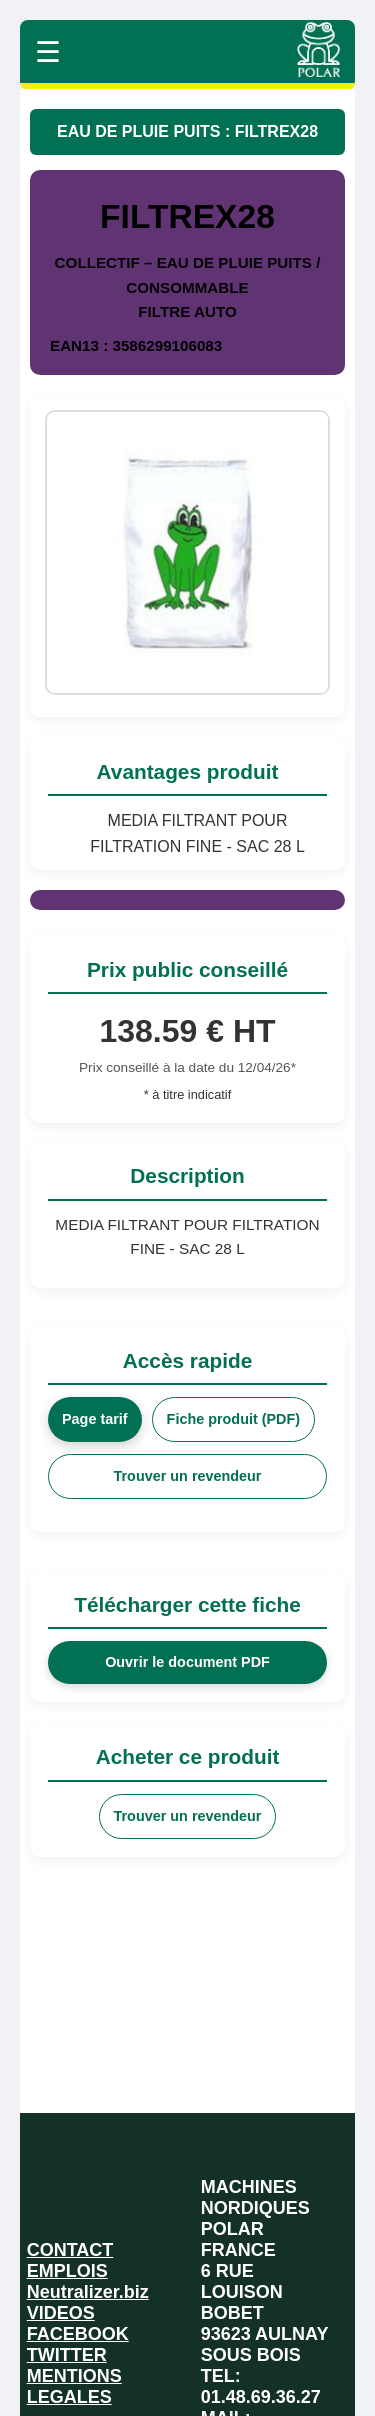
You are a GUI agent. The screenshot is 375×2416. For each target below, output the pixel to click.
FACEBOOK (78, 2334)
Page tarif (95, 1419)
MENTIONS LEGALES (74, 2386)
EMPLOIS (67, 2271)
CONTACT (70, 2250)
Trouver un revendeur (188, 1476)
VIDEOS (61, 2313)
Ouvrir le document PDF (187, 1662)
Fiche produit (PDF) (234, 1419)
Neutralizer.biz (88, 2292)
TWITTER (67, 2355)
